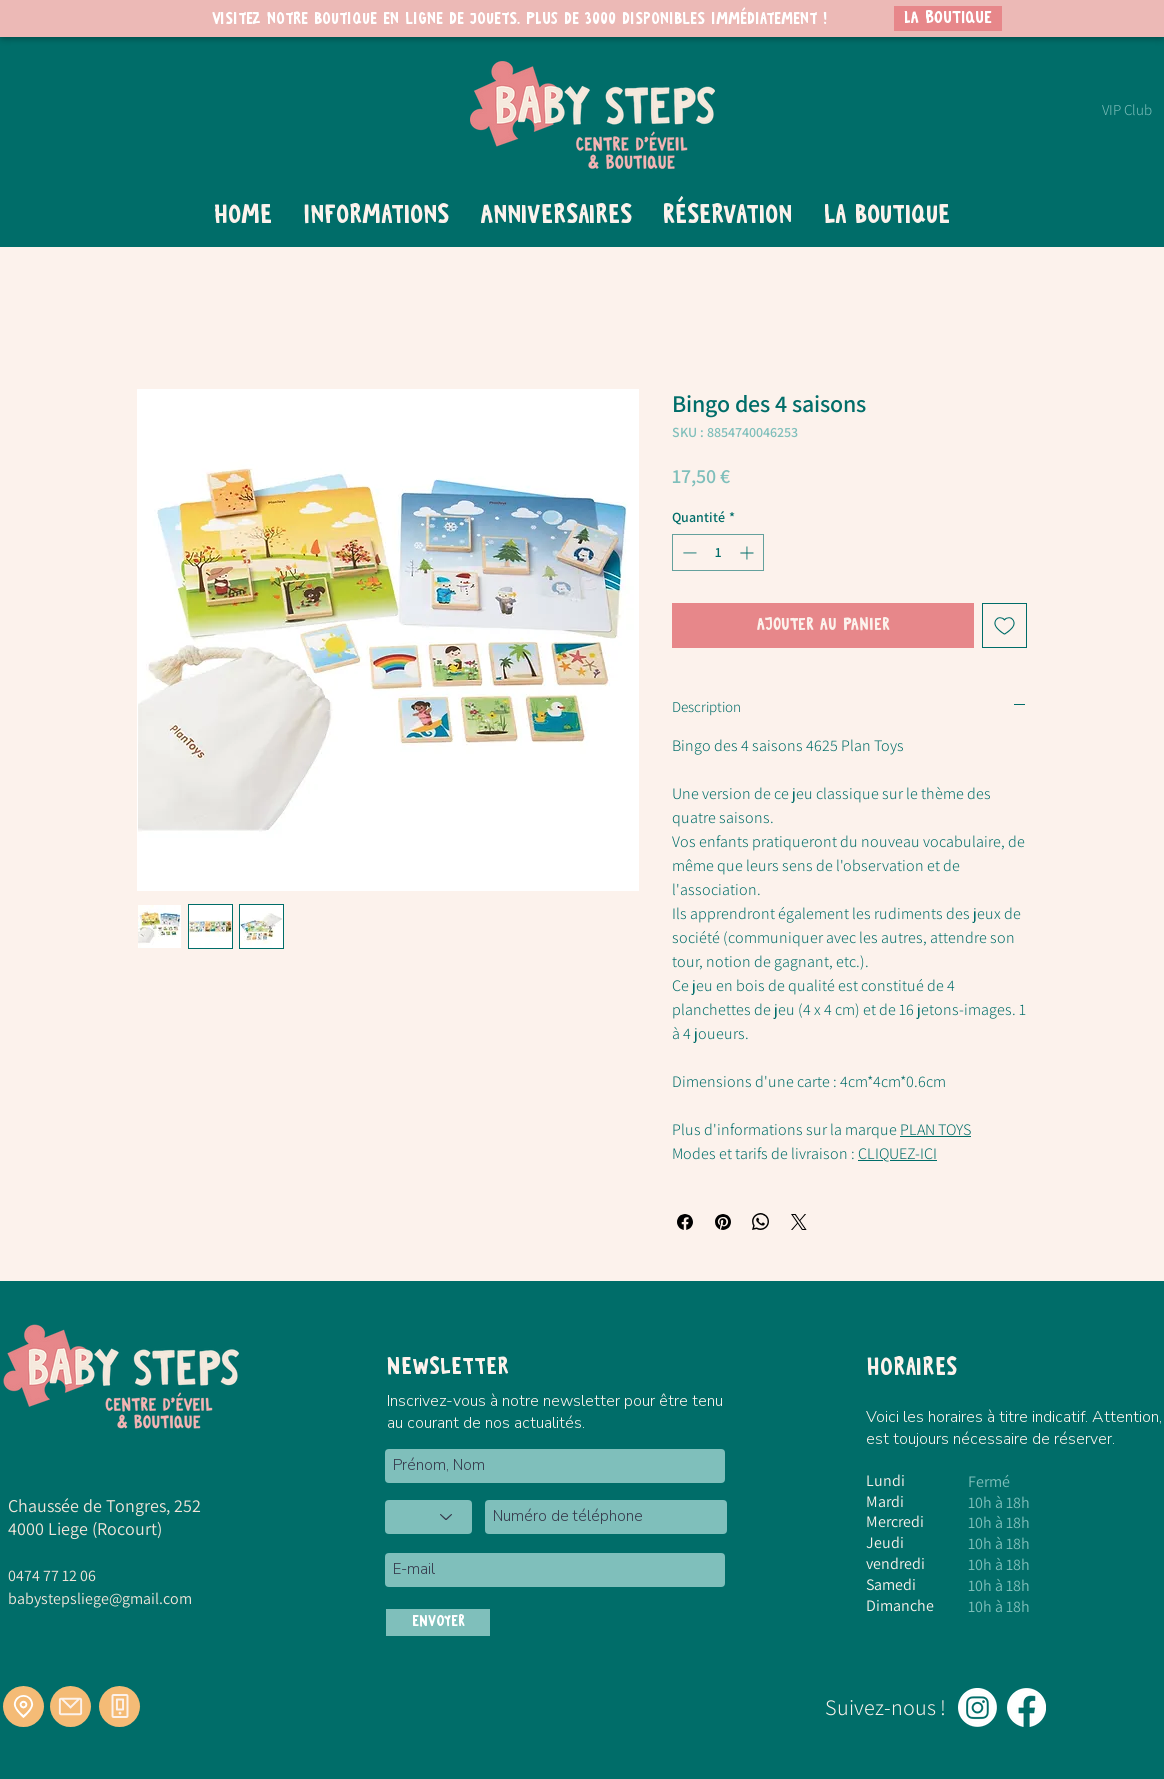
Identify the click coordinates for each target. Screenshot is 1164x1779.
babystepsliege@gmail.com (100, 1598)
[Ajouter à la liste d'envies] (1004, 625)
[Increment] (748, 552)
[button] (375, 216)
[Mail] (70, 1706)
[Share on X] (799, 1222)
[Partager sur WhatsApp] (761, 1222)
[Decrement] (687, 552)
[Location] (23, 1706)
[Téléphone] (119, 1706)
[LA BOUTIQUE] (948, 18)
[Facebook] (1026, 1707)
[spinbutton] (718, 552)
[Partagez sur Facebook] (685, 1222)
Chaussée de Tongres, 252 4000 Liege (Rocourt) (104, 1517)
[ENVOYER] (438, 1622)
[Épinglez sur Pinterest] (723, 1222)
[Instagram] (977, 1707)
